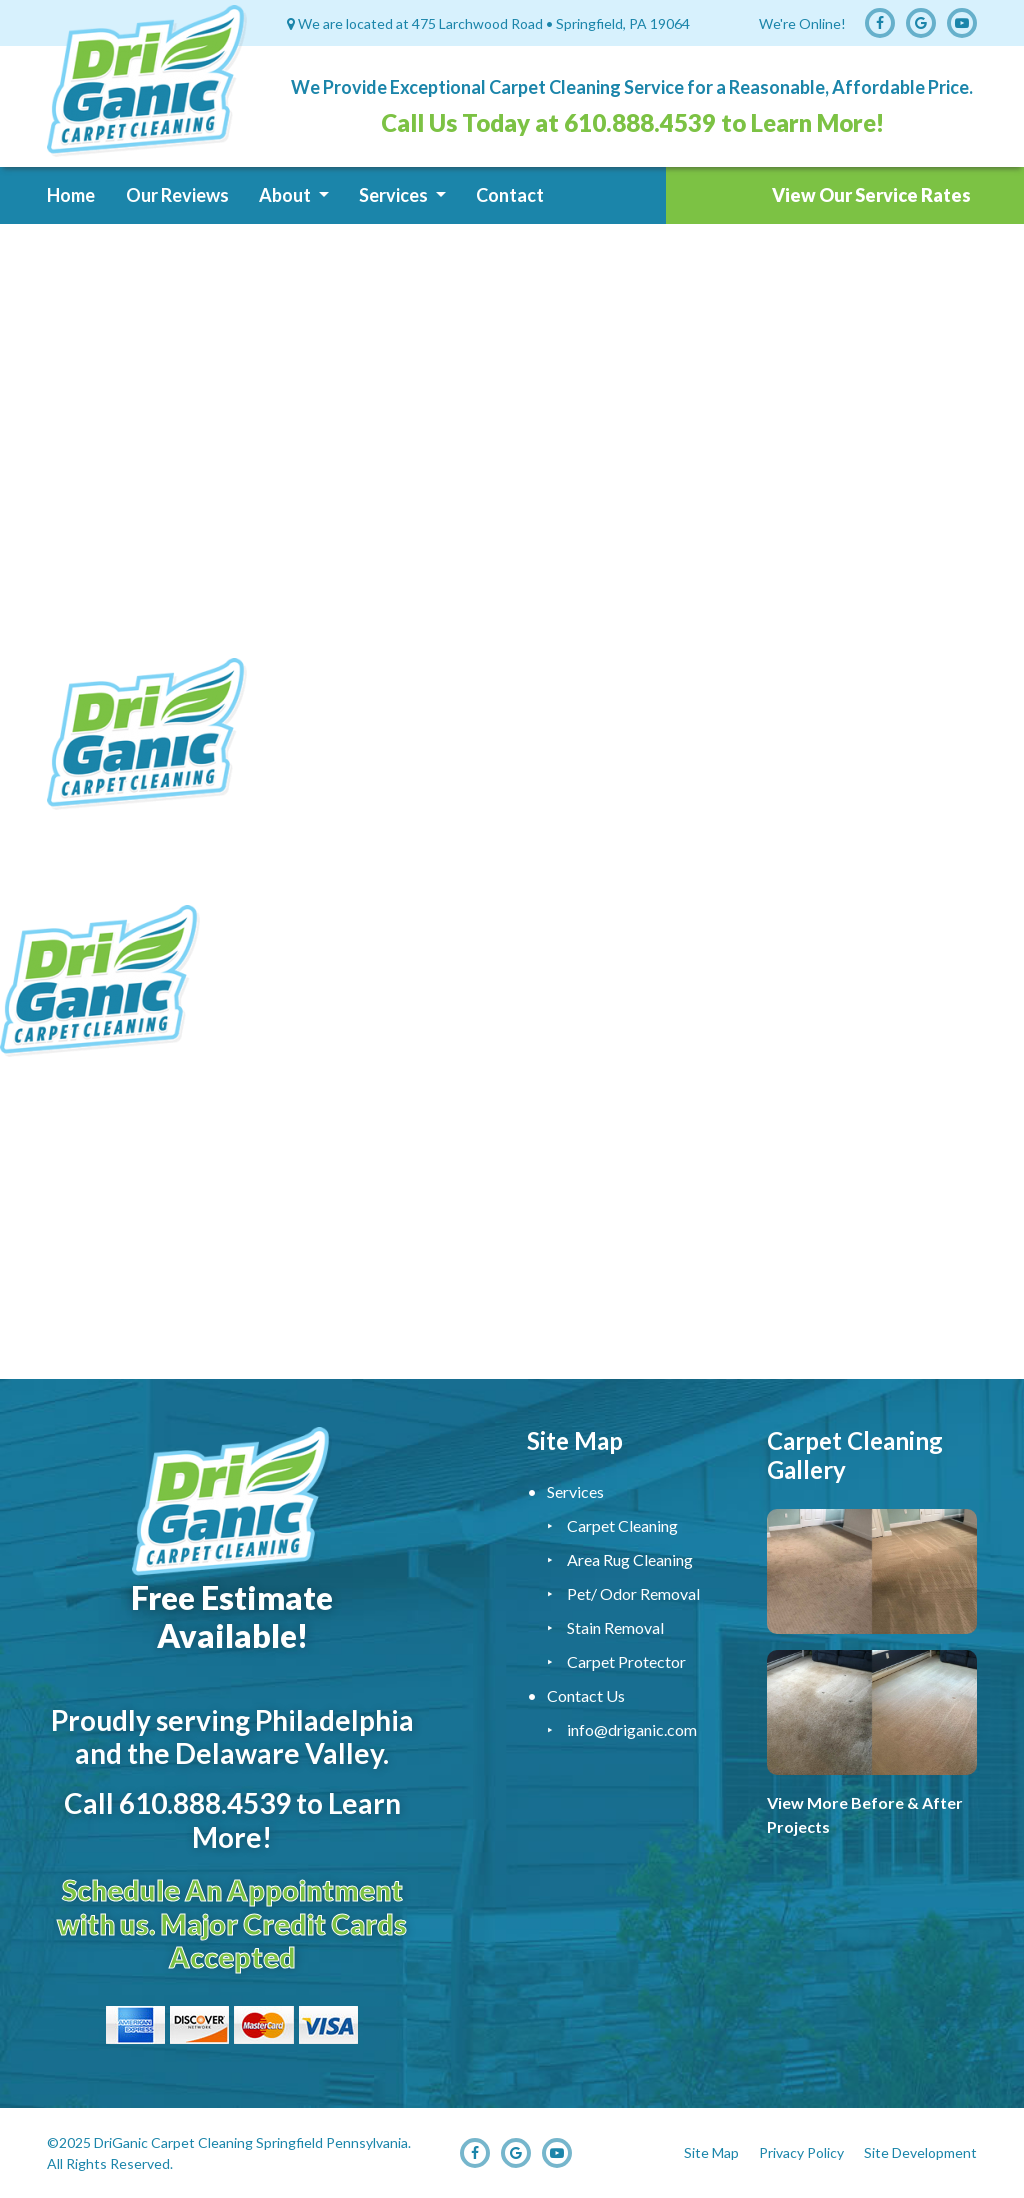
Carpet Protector (626, 1661)
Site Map (711, 2152)
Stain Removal (615, 1627)
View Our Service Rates (871, 195)
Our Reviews (177, 195)
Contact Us (586, 1695)
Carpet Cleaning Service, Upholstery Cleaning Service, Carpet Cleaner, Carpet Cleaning (512, 1223)
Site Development (920, 2152)
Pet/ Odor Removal (633, 1593)
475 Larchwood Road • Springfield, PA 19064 (551, 23)
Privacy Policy (801, 2152)
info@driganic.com (632, 1729)
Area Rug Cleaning (630, 1559)
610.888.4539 (640, 122)
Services (395, 195)
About (286, 195)
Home (71, 195)
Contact (510, 195)
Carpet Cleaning (622, 1525)
